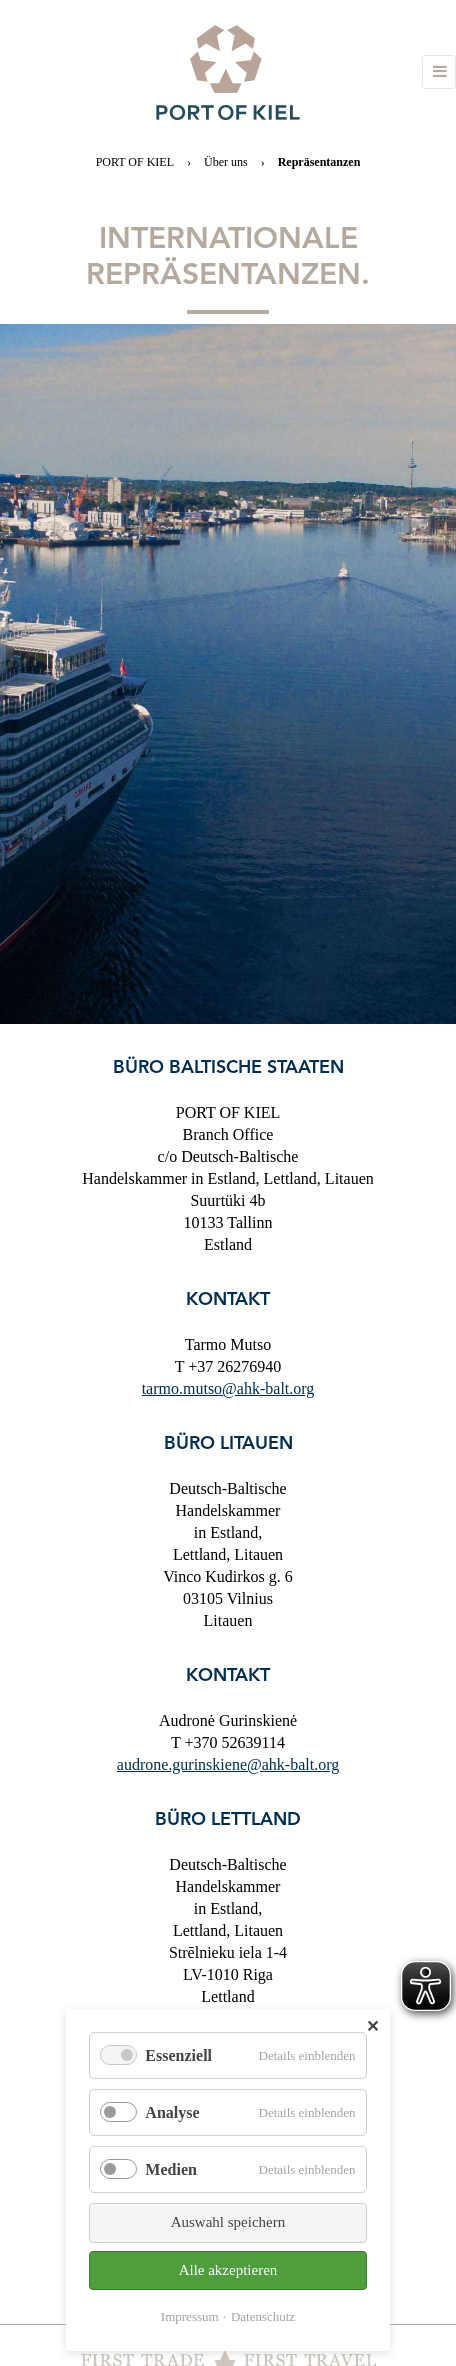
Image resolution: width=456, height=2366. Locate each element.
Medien (171, 2169)
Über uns (226, 162)
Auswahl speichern (228, 2222)
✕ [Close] (372, 2026)
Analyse (172, 2112)
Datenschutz (263, 2316)
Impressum (190, 2316)
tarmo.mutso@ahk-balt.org (228, 1388)
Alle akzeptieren (228, 2270)
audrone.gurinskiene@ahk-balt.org (228, 1764)
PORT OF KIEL (135, 162)
